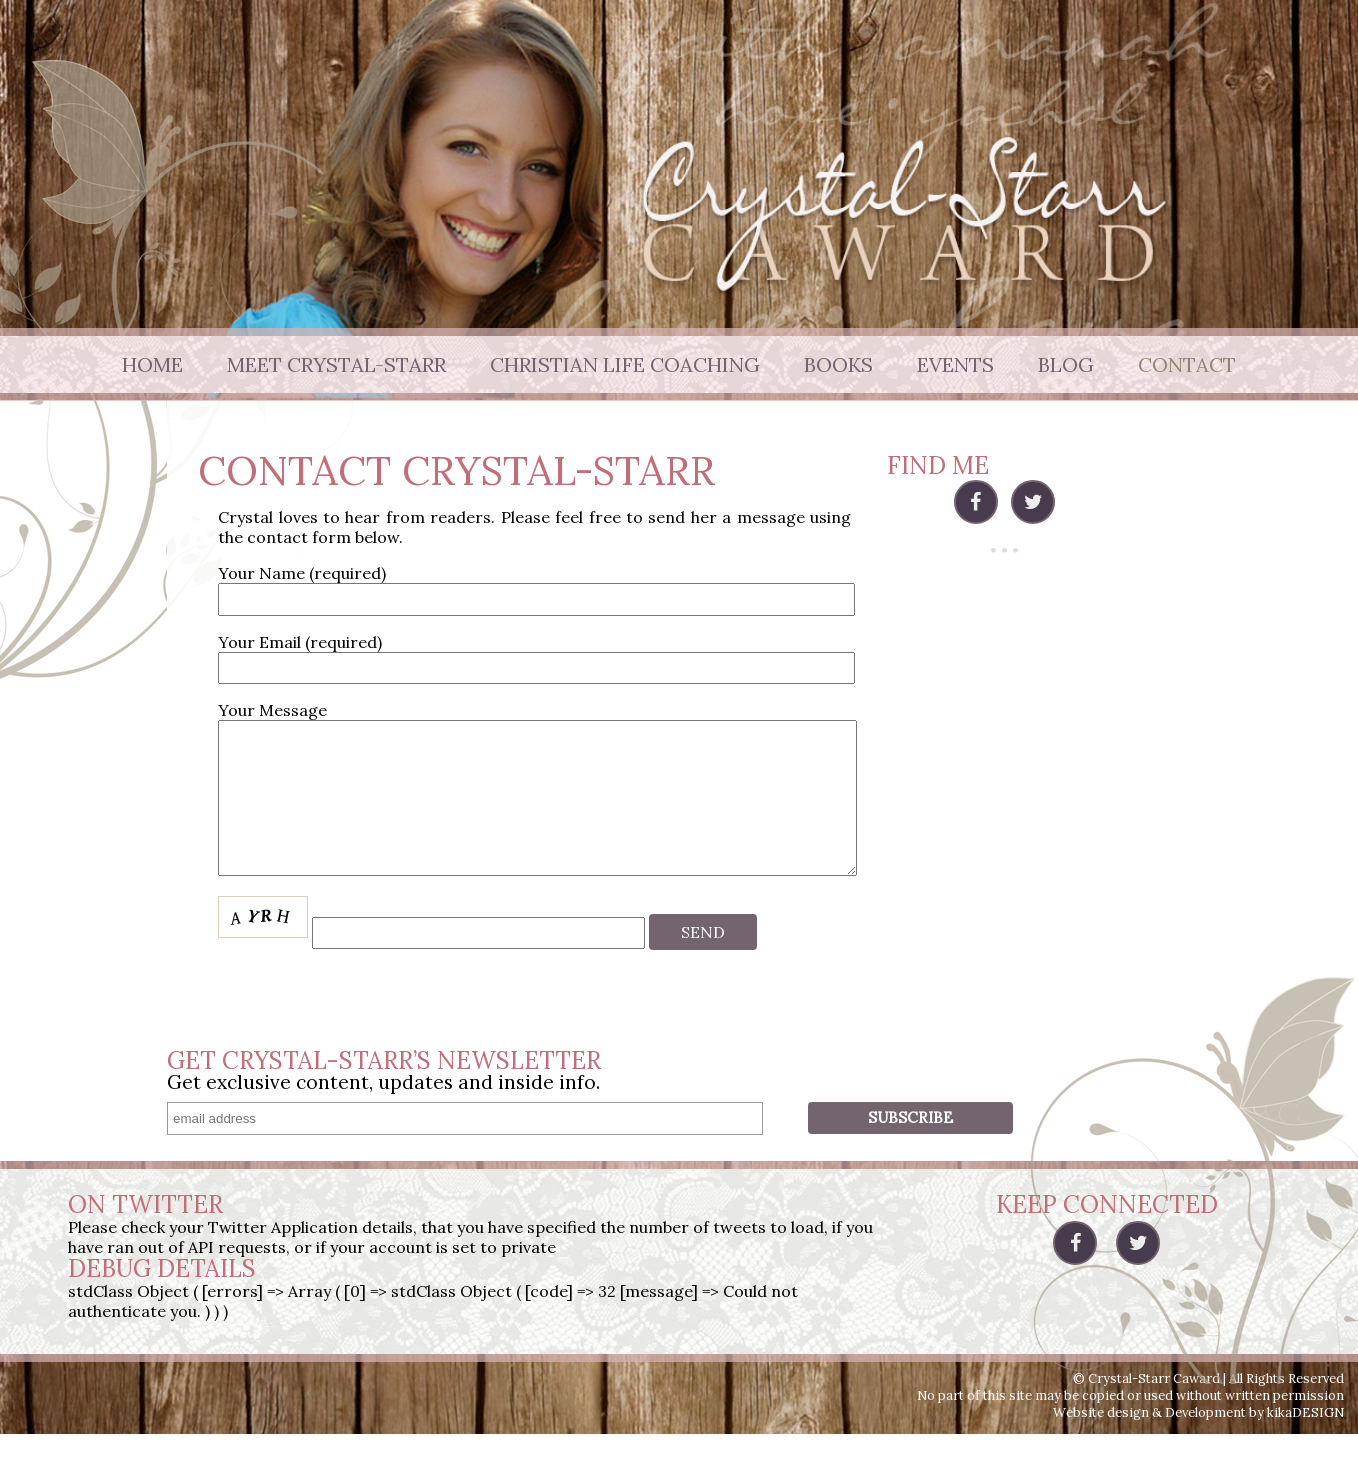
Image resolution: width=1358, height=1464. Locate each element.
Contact (1187, 364)
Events (955, 364)
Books (838, 364)
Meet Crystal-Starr (336, 364)
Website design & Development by (1198, 1442)
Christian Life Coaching (625, 364)
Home (152, 364)
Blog (1066, 364)
